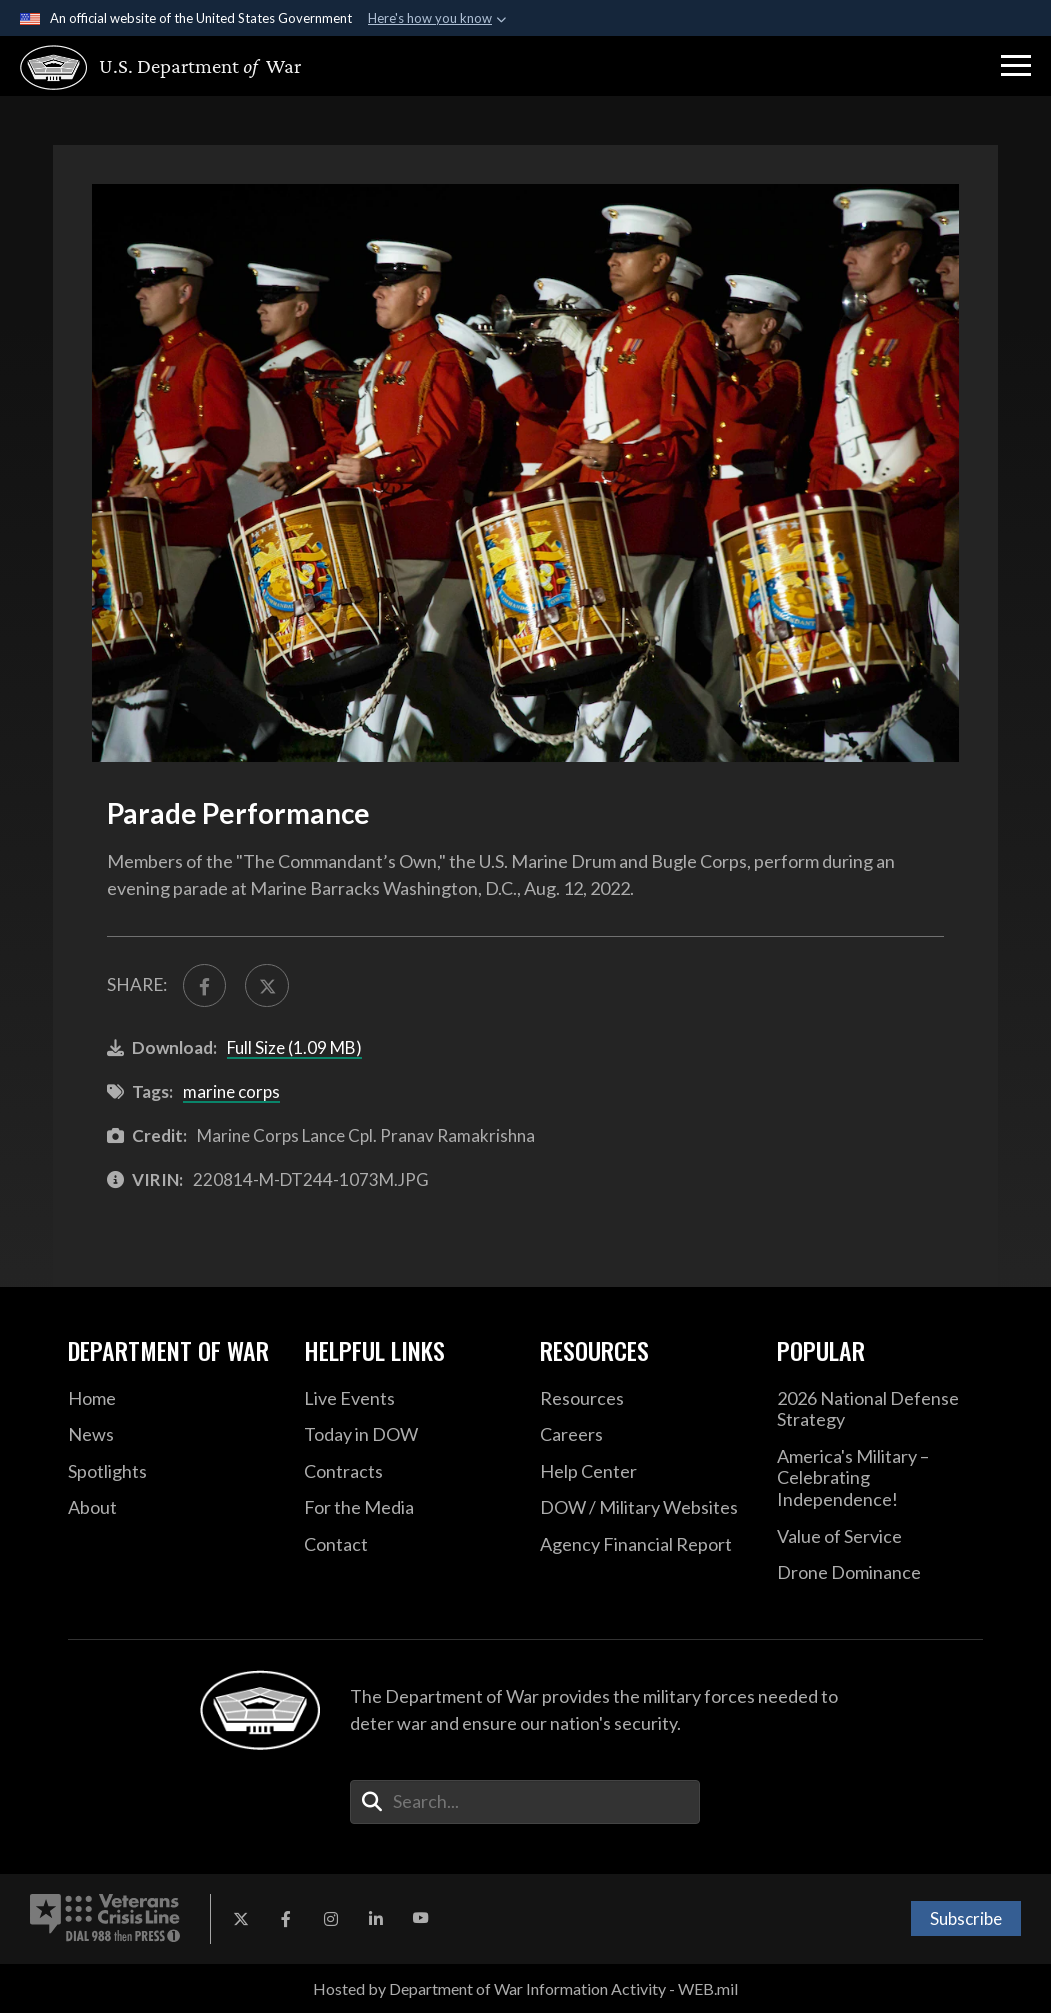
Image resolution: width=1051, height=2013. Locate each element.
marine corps (231, 1091)
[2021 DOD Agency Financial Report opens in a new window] (643, 1545)
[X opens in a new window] (241, 1919)
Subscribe (966, 1918)
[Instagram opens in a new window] (331, 1919)
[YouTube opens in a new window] (421, 1919)
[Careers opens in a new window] (643, 1435)
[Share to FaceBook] (205, 986)
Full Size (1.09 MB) (294, 1047)
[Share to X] (267, 986)
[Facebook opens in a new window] (286, 1919)
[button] (1016, 66)
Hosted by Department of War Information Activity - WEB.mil (525, 1988)
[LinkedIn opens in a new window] (376, 1919)
